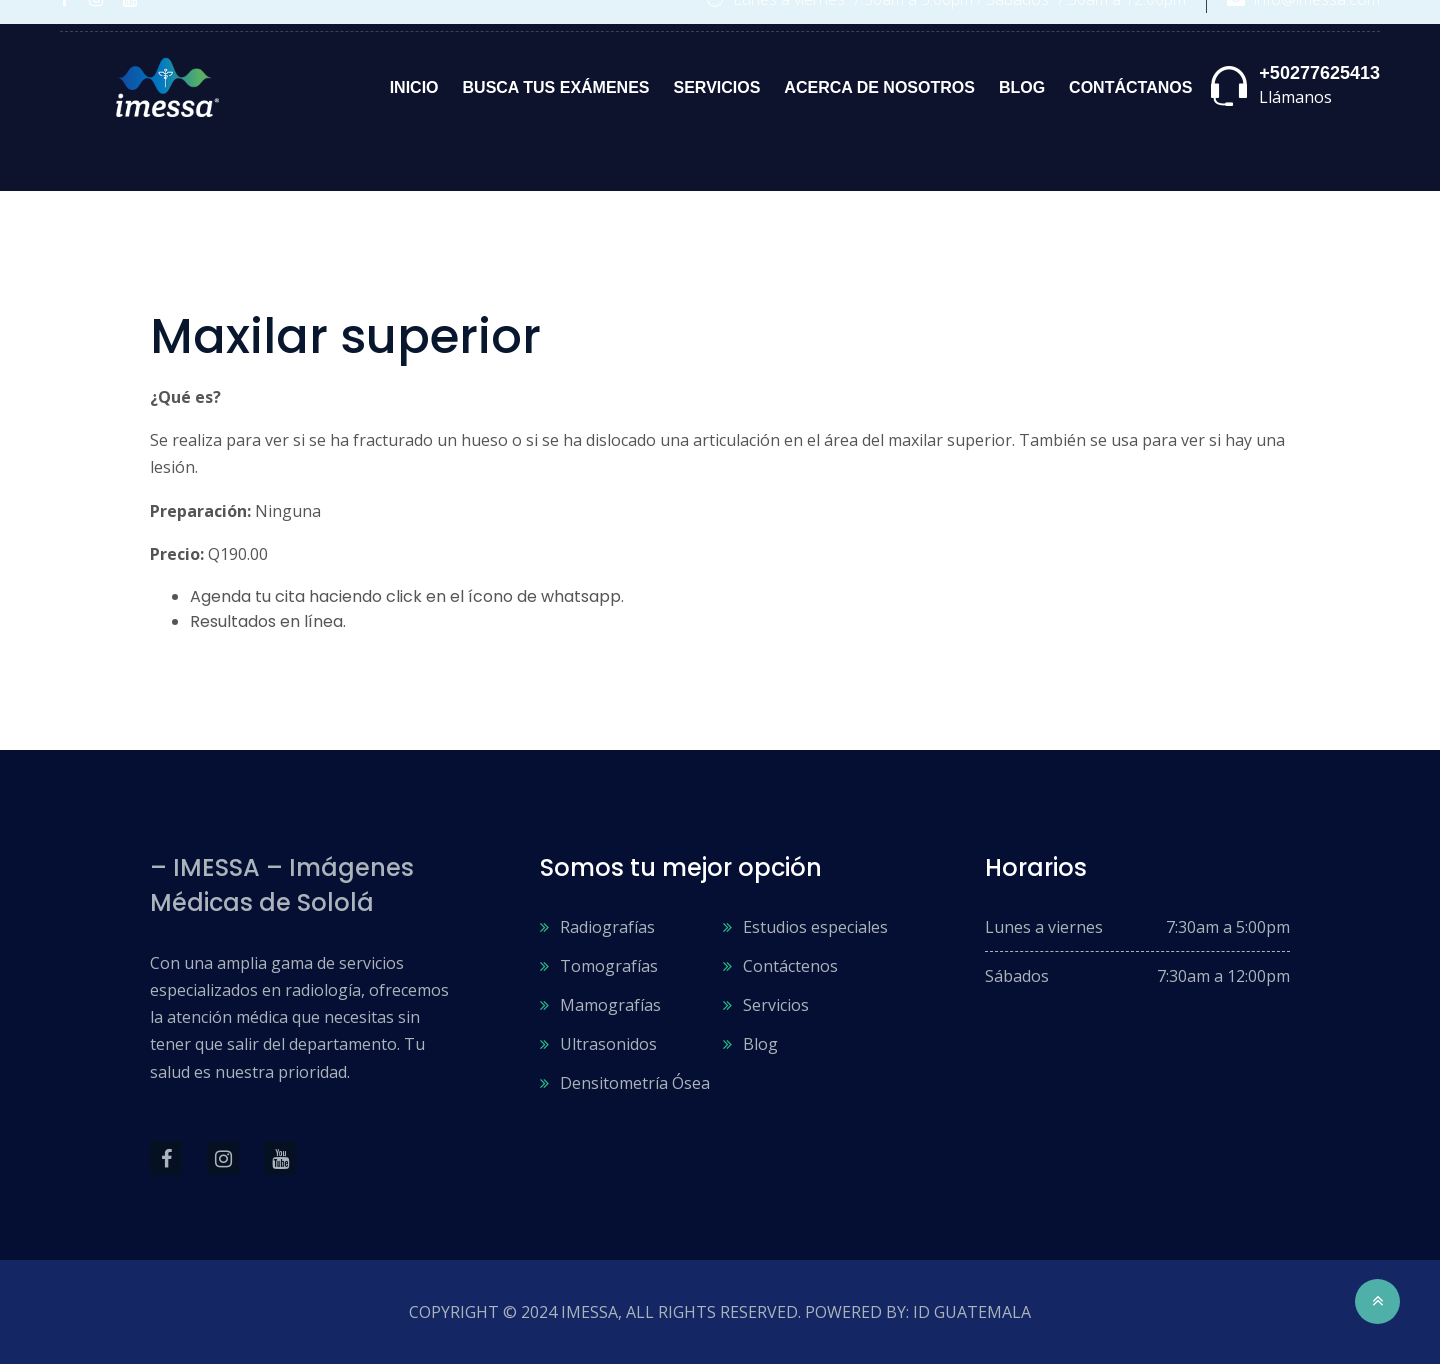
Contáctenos (790, 966)
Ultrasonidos (608, 1044)
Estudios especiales (815, 927)
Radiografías (607, 927)
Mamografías (610, 1005)
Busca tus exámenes (556, 87)
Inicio (414, 87)
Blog (1022, 87)
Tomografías (609, 966)
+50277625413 (1319, 73)
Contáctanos (1130, 87)
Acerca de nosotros (879, 87)
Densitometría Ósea (635, 1083)
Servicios (717, 87)
